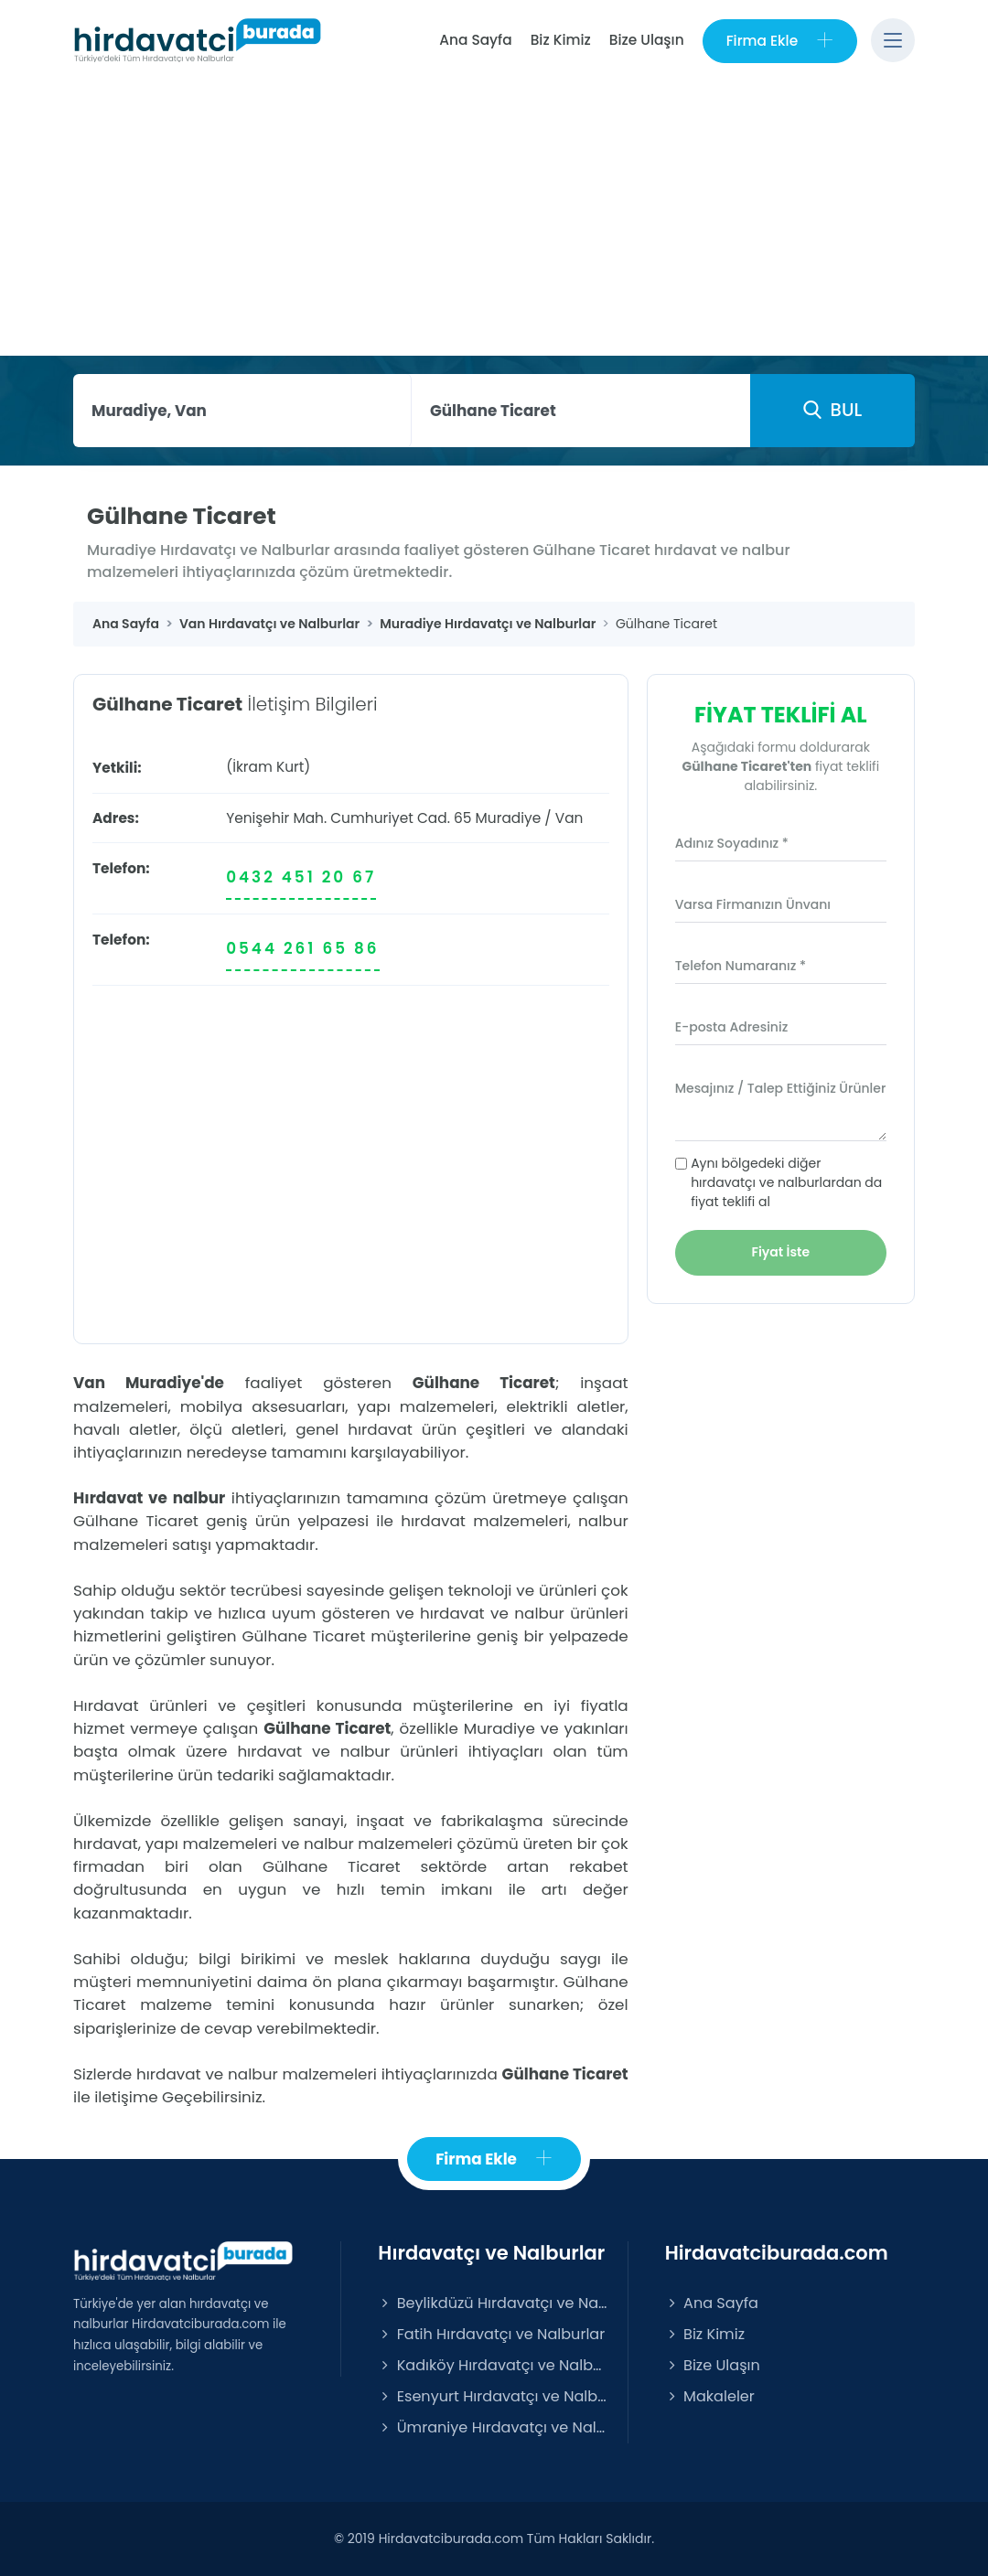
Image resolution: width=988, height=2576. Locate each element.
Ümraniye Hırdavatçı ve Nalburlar (493, 2427)
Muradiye (509, 818)
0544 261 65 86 (302, 948)
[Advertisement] (494, 219)
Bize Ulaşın (646, 39)
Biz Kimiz (561, 39)
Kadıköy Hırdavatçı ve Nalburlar (493, 2365)
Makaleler (710, 2396)
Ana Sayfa (475, 39)
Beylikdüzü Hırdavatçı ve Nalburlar (493, 2303)
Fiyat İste (781, 1252)
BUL (832, 409)
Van (569, 818)
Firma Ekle (779, 40)
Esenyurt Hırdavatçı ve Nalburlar (493, 2396)
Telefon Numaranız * (740, 966)
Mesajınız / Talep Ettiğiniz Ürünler (780, 1088)
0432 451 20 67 (301, 877)
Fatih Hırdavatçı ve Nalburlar (491, 2334)
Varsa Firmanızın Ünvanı (753, 904)
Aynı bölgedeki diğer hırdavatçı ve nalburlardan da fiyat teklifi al (786, 1182)
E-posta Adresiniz (732, 1027)
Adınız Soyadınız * (732, 843)
